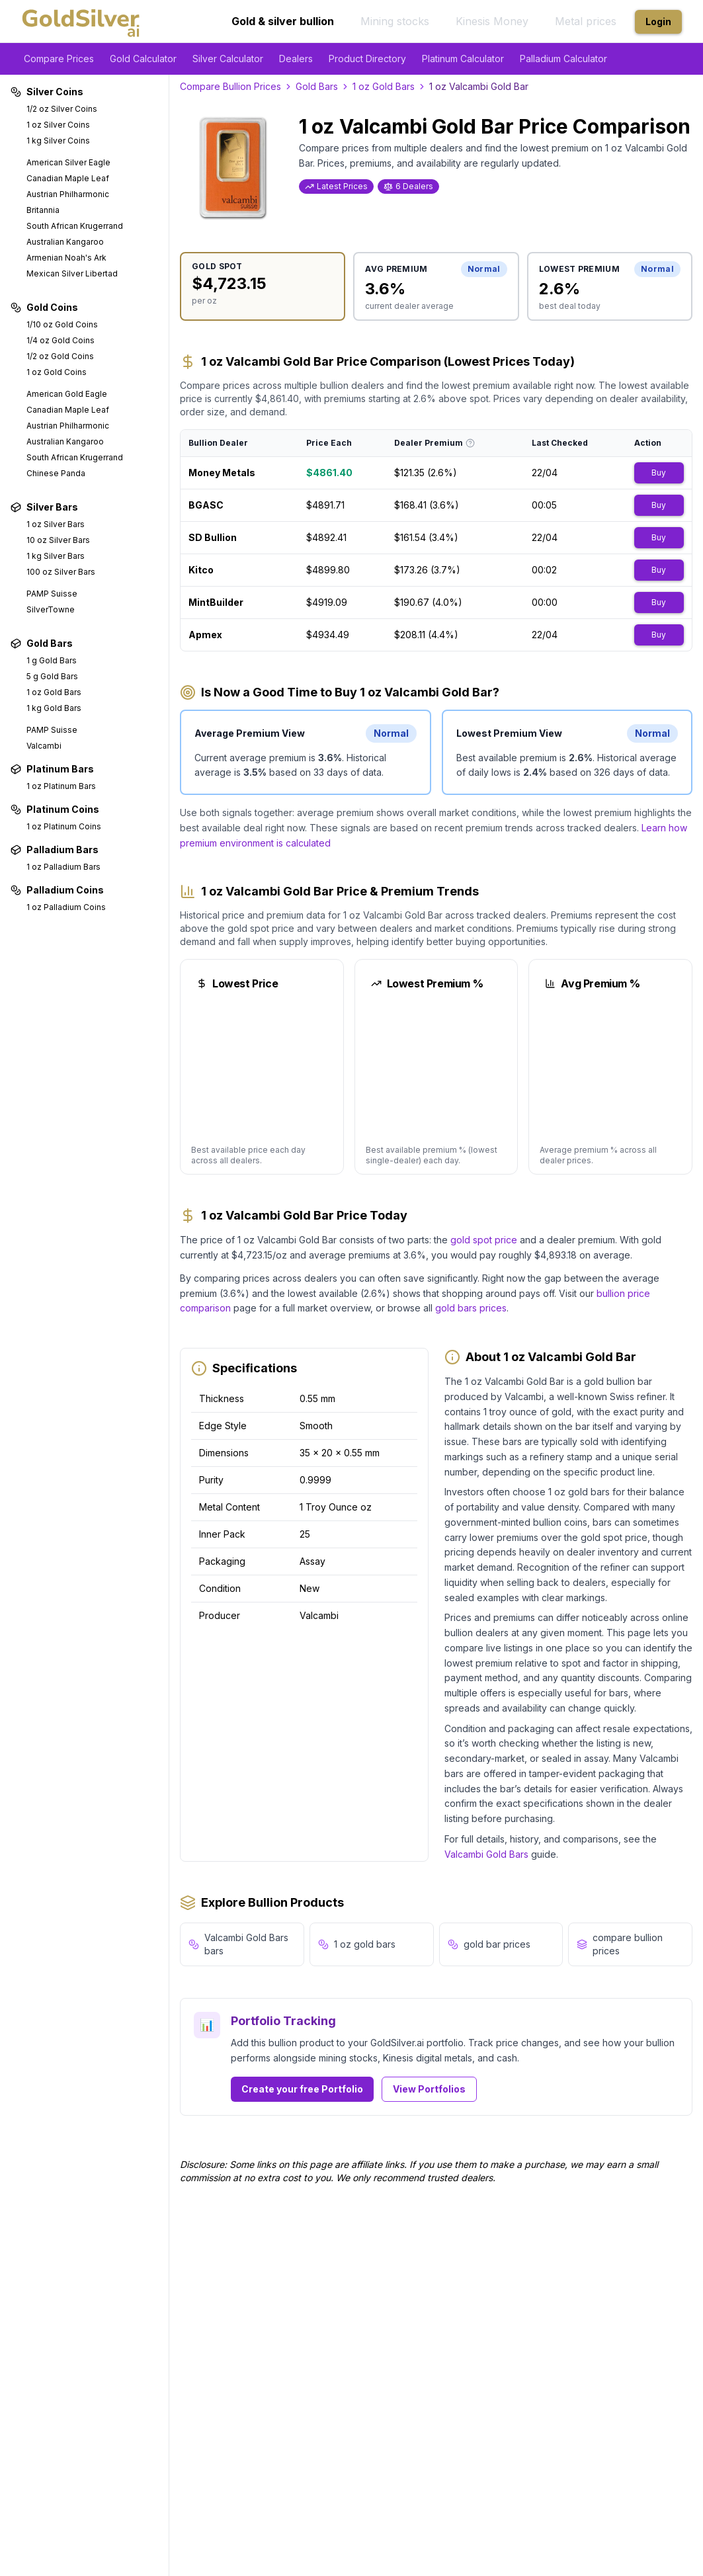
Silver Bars (44, 507)
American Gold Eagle (66, 394)
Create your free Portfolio (302, 2089)
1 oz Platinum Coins (63, 826)
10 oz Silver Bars (58, 540)
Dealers (296, 58)
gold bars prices (471, 1307)
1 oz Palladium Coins (66, 907)
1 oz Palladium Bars (63, 867)
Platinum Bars (52, 768)
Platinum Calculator (463, 58)
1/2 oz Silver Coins (61, 109)
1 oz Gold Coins (56, 372)
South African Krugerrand (74, 226)
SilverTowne (50, 609)
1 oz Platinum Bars (61, 786)
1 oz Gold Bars (53, 692)
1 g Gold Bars (51, 660)
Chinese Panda (55, 473)
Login (658, 21)
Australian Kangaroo (65, 242)
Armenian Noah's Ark (66, 258)
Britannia (43, 210)
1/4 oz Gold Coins (60, 340)
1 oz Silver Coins (58, 125)
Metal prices (585, 21)
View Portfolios (429, 2089)
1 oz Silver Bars (55, 524)
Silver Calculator (227, 58)
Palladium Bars (55, 849)
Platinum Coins (55, 809)
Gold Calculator (143, 58)
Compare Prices (59, 58)
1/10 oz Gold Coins (62, 324)
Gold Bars (42, 643)
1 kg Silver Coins (58, 140)
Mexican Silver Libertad (72, 273)
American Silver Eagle (68, 162)
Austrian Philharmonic (67, 194)
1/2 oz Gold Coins (60, 356)
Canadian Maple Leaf (67, 178)
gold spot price (483, 1239)
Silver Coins (47, 91)
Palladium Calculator (563, 58)
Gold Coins (44, 307)
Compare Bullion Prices (230, 86)
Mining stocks (394, 21)
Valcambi (44, 746)
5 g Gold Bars (52, 676)
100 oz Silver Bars (60, 572)
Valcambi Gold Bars (486, 1854)
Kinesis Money (492, 21)
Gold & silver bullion (282, 21)
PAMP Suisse (51, 594)
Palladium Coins (57, 889)
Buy (658, 473)
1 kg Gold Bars (53, 708)
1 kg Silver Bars (55, 556)
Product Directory (367, 58)
